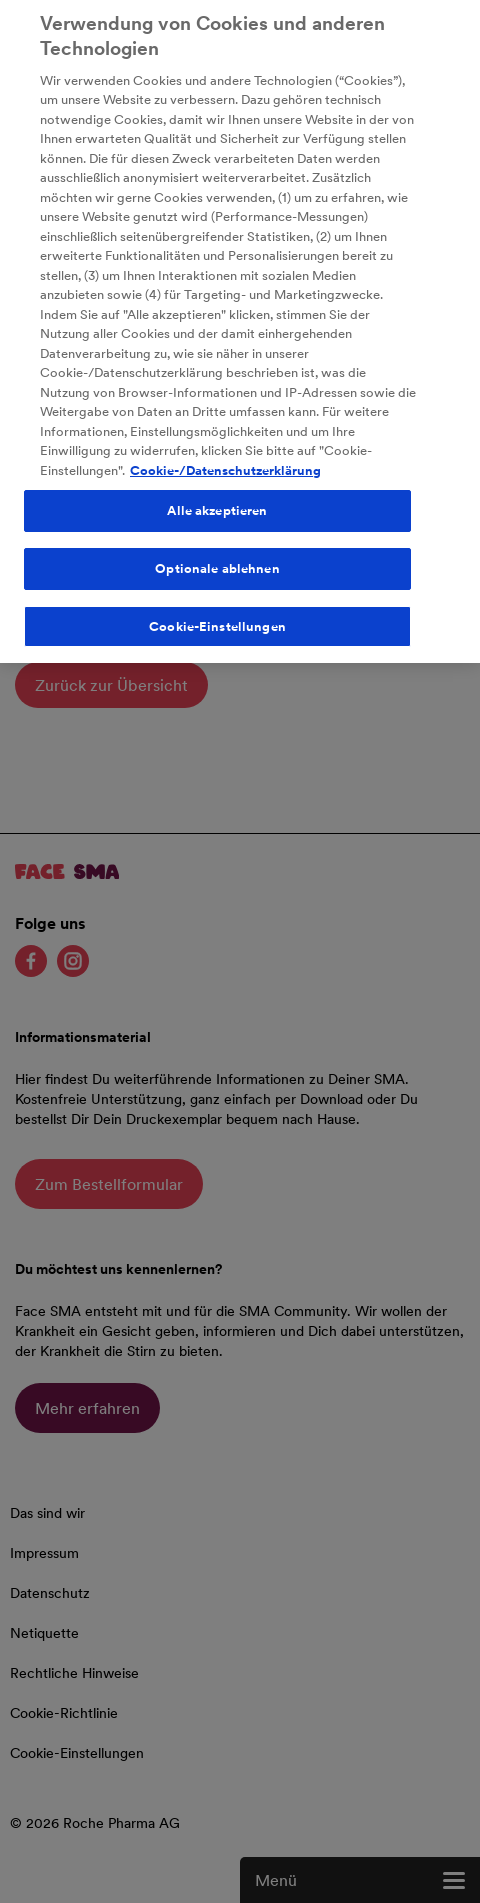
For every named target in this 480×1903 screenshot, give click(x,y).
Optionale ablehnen (217, 561)
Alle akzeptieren (217, 503)
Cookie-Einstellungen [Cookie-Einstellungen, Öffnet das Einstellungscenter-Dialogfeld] (217, 618)
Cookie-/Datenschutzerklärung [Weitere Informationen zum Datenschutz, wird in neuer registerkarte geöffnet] (225, 462)
